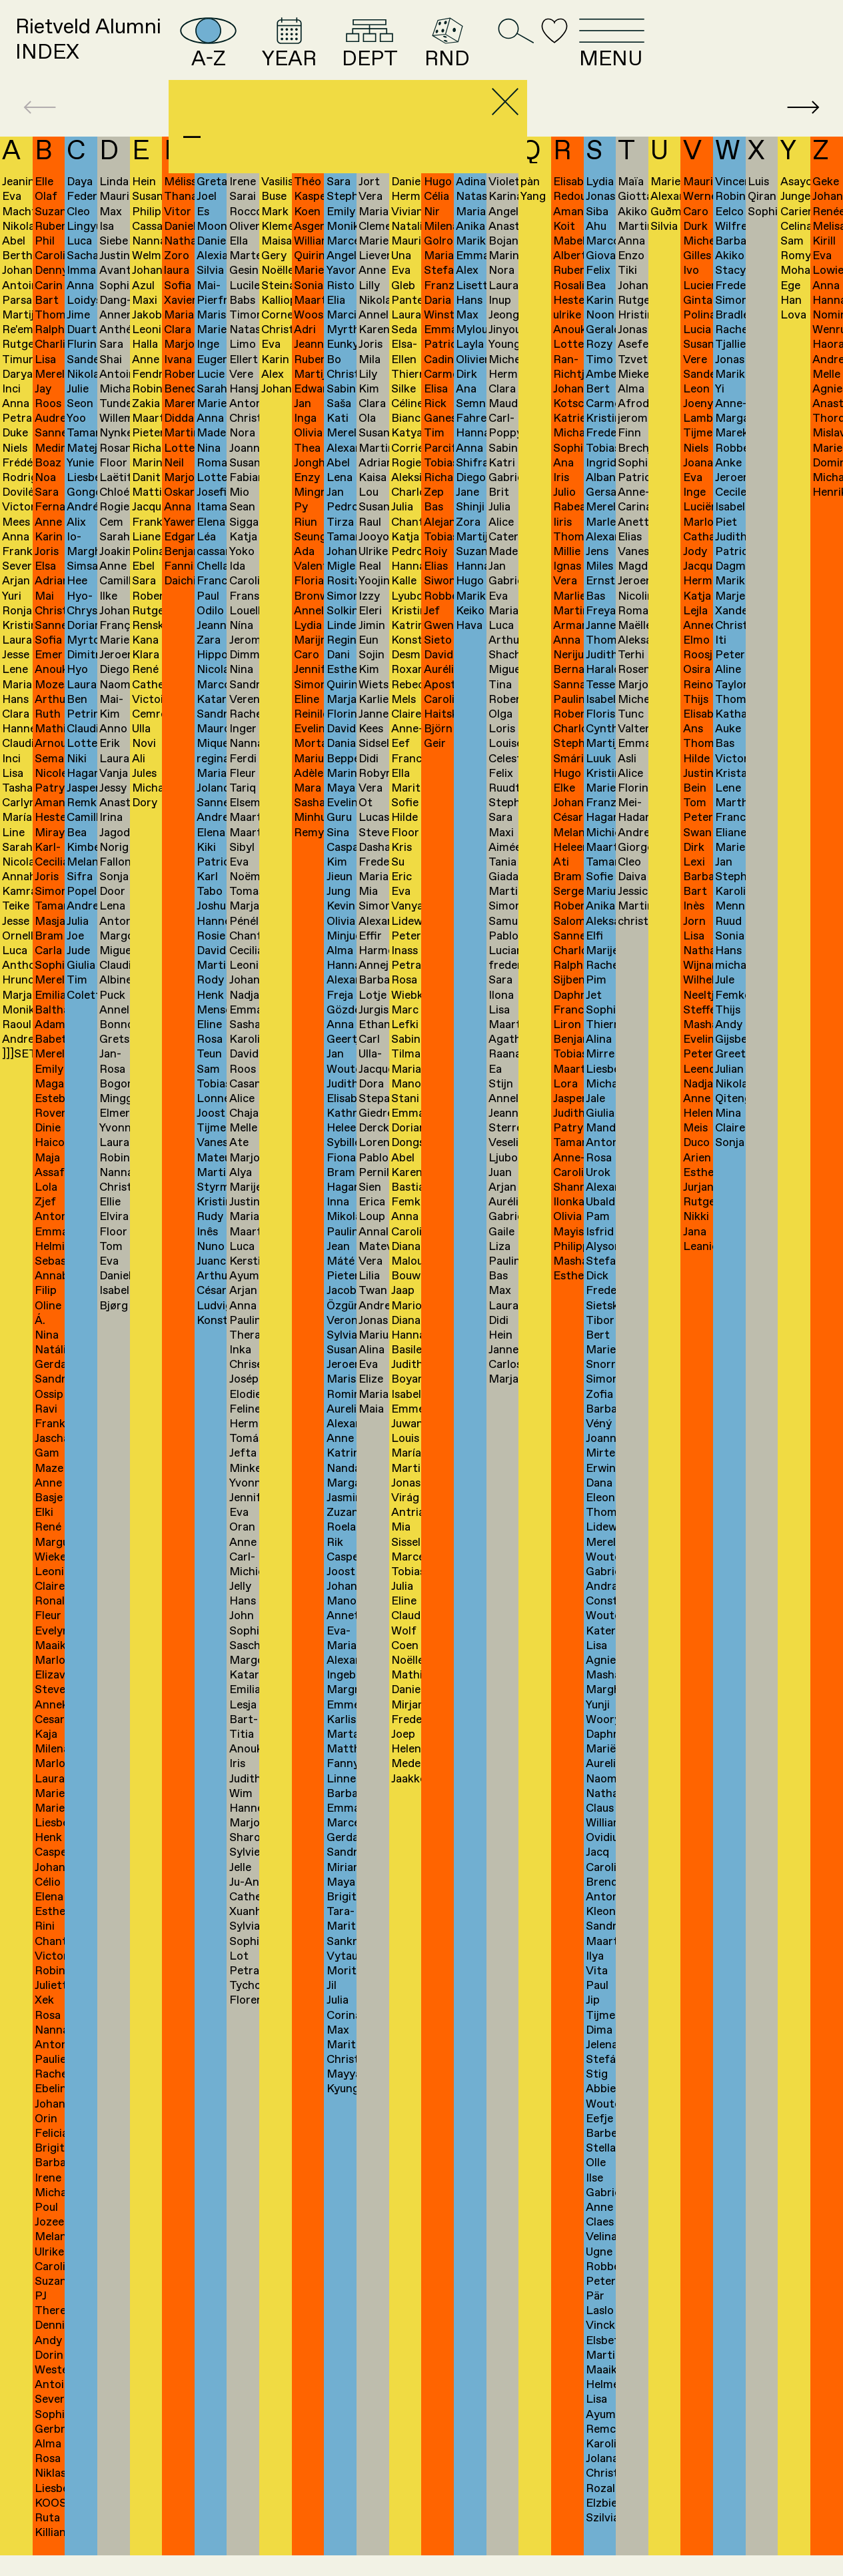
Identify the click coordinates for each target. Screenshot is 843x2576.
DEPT (482, 52)
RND (571, 52)
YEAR (385, 52)
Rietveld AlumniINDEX (115, 51)
